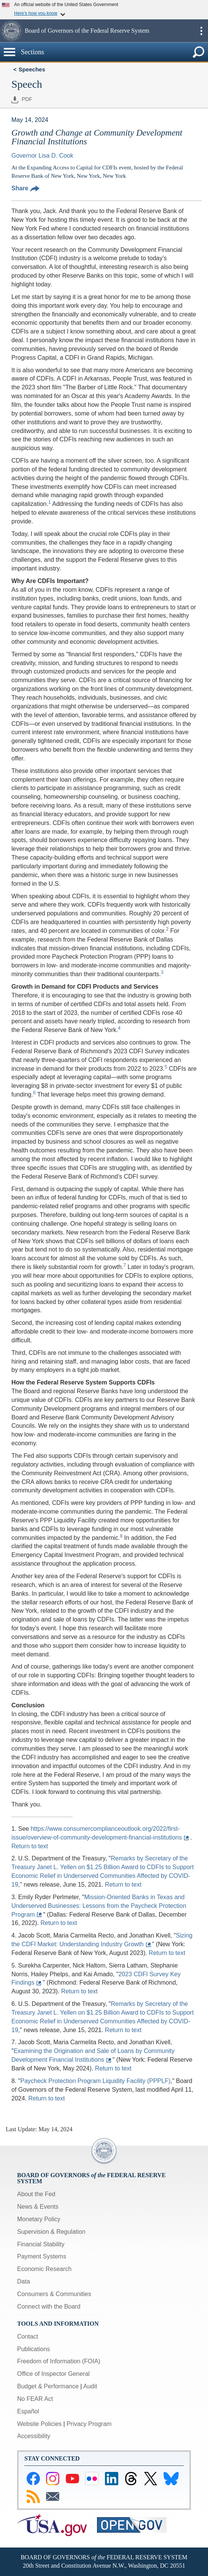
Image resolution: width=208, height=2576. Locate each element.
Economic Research (44, 2269)
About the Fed (36, 2194)
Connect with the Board (48, 2306)
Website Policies (39, 2424)
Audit (90, 2386)
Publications (33, 2349)
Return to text (29, 1846)
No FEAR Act (35, 2399)
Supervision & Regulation (51, 2231)
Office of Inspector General (53, 2374)
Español (28, 2411)
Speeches (32, 69)
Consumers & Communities (54, 2294)
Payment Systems (41, 2256)
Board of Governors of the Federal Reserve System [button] (87, 30)
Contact (27, 2336)
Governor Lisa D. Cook (42, 155)
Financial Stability (41, 2244)
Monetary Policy (38, 2219)
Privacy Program (89, 2424)
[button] (11, 30)
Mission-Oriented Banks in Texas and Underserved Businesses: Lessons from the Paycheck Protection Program (98, 1906)
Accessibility (33, 2436)
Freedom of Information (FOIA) (58, 2361)
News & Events (37, 2206)
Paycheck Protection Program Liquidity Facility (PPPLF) (95, 2081)
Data (23, 2281)
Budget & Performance (48, 2386)
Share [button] (25, 188)
